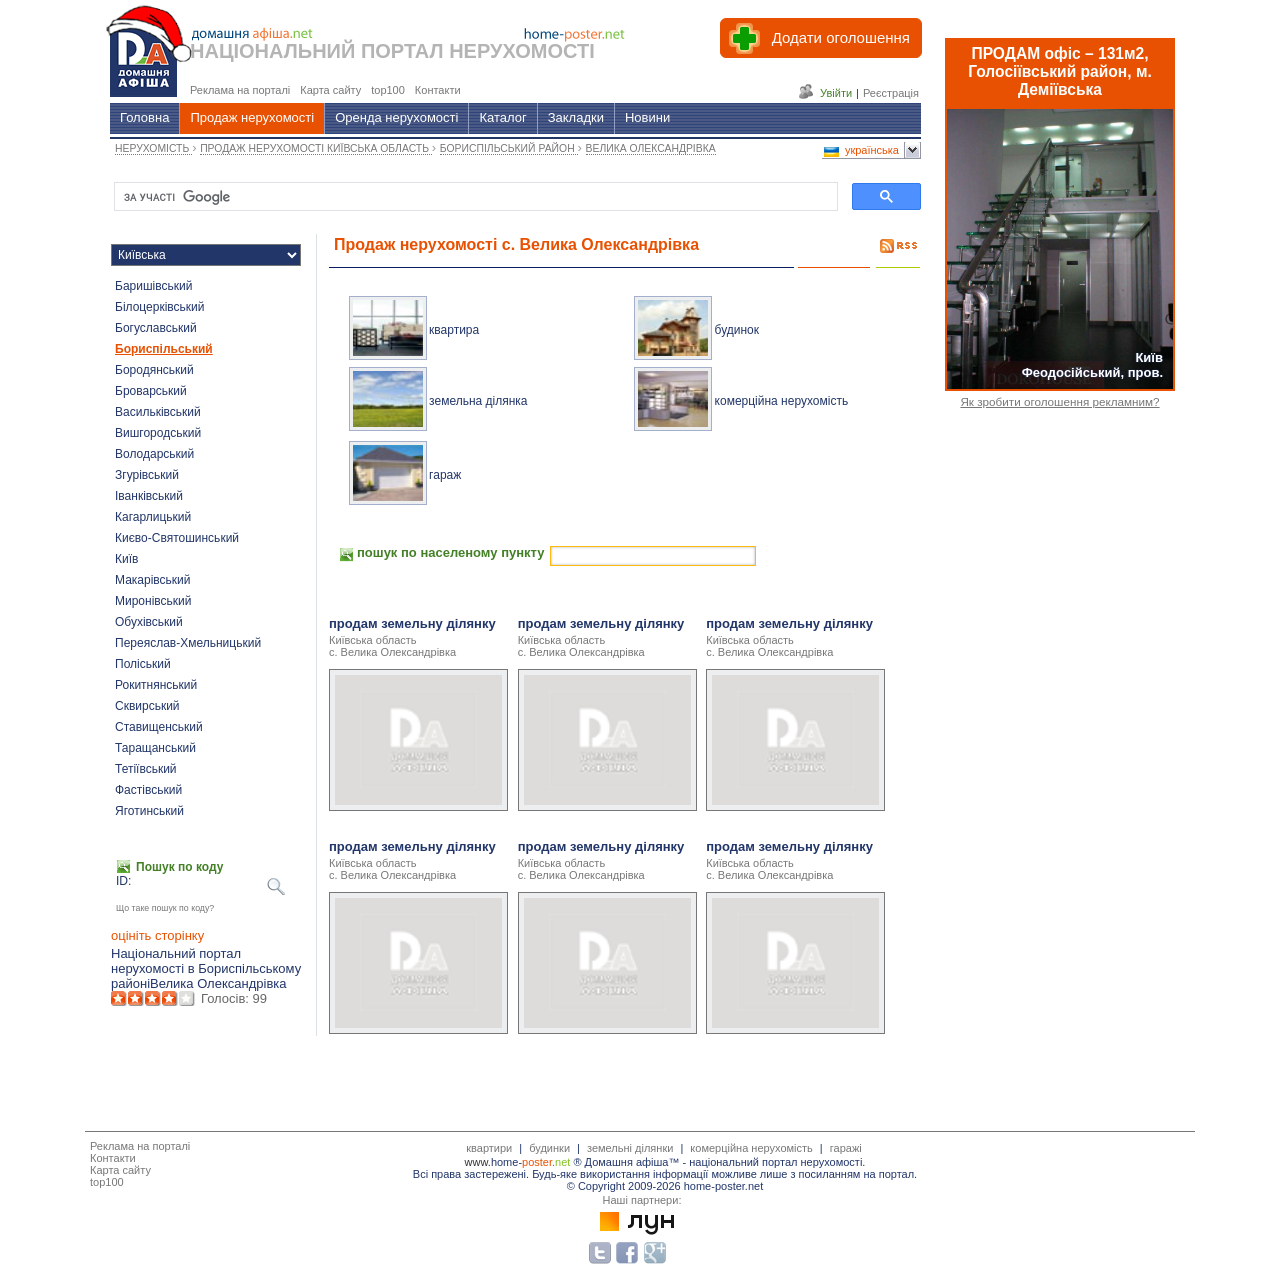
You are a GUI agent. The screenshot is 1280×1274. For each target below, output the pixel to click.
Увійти (836, 93)
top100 (107, 1182)
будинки (549, 1148)
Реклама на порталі (140, 1146)
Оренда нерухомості (396, 117)
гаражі (846, 1148)
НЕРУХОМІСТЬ (153, 148)
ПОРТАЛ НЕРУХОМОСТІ (478, 51)
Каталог (502, 117)
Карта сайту (120, 1170)
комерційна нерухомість (782, 401)
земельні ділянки (630, 1148)
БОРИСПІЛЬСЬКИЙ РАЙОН (509, 148)
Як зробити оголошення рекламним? (1059, 401)
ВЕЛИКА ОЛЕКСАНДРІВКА (651, 148)
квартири (489, 1148)
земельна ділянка (478, 401)
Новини (647, 117)
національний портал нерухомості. (777, 1162)
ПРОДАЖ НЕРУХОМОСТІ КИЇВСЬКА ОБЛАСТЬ (316, 148)
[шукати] (474, 197)
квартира (454, 330)
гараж (445, 475)
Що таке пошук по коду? (165, 908)
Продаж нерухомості (252, 117)
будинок (737, 330)
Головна (144, 117)
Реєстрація (891, 93)
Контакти (113, 1158)
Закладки (576, 117)
